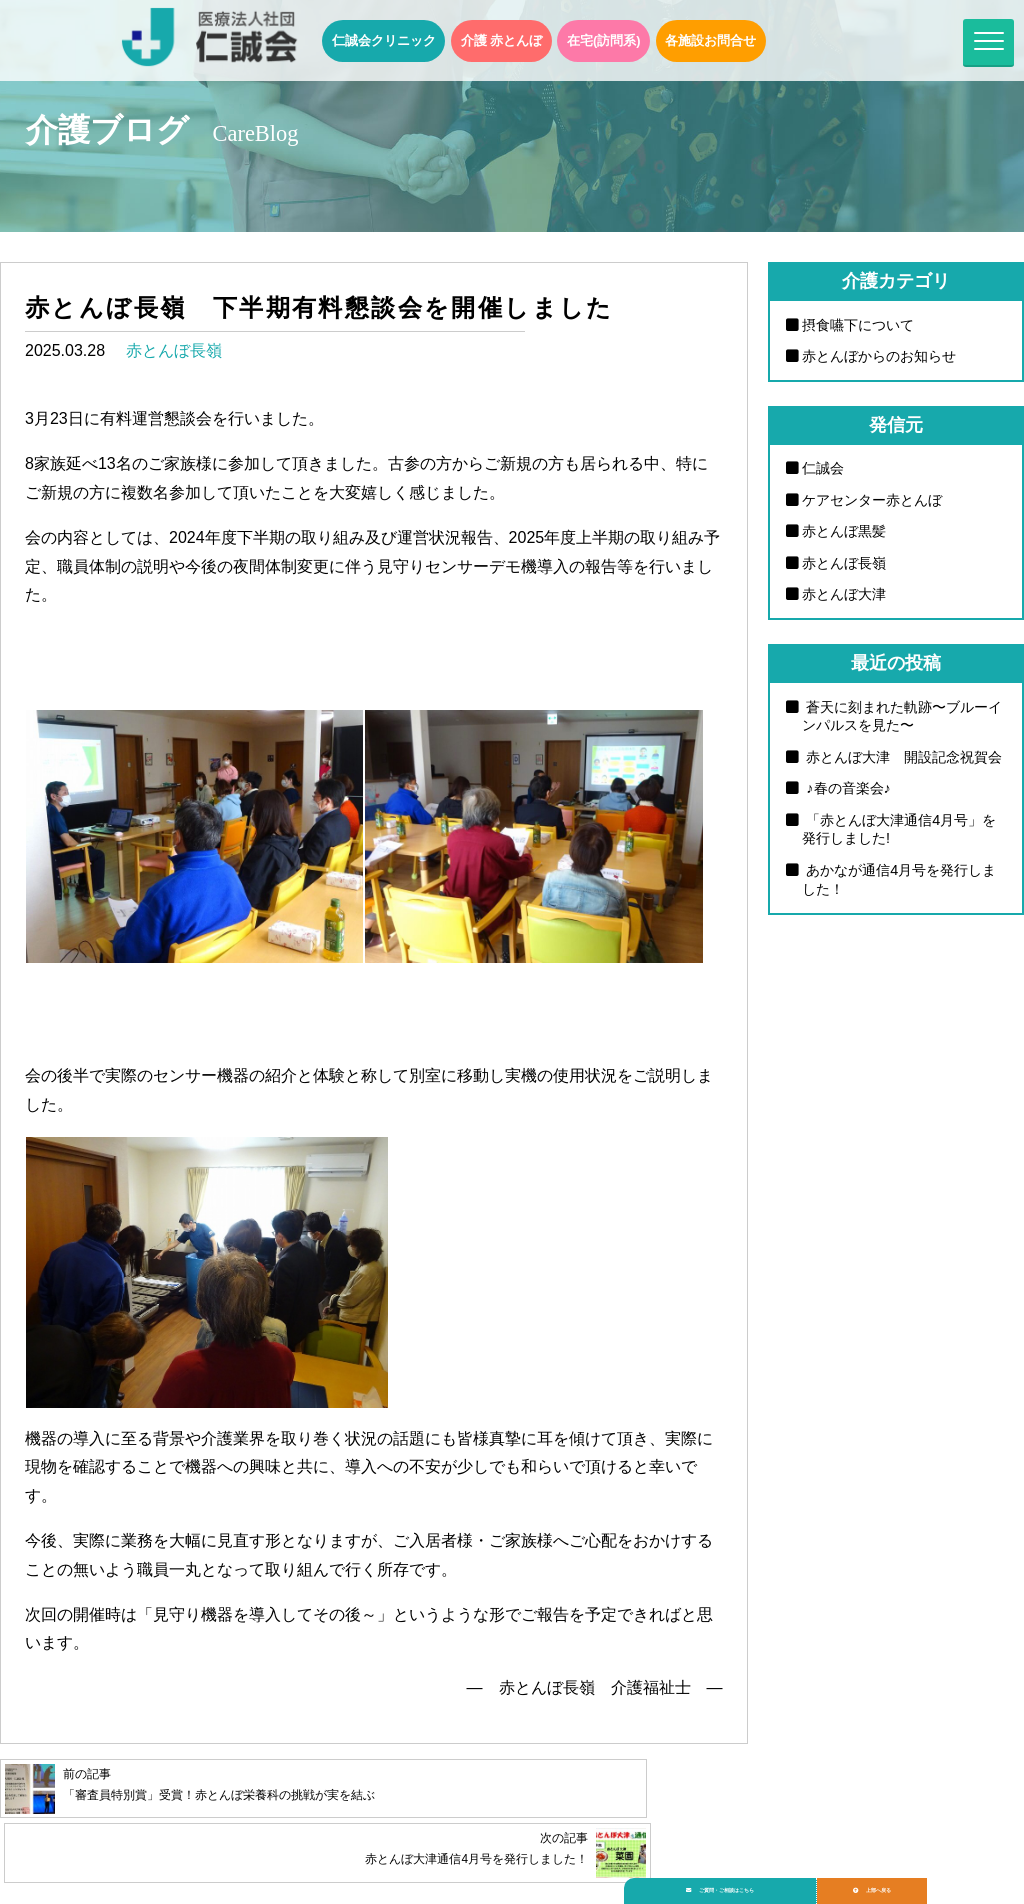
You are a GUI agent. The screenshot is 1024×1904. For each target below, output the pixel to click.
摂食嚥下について (858, 325)
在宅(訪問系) (604, 40)
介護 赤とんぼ (502, 40)
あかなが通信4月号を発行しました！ (899, 879)
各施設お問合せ (710, 40)
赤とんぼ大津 (844, 594)
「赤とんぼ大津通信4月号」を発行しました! (899, 829)
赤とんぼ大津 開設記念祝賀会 (902, 757)
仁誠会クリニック (384, 40)
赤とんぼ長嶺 (174, 350)
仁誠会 (823, 468)
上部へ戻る (913, 1880)
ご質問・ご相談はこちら (737, 1880)
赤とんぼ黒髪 (844, 531)
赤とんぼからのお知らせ (879, 356)
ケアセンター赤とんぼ (872, 500)
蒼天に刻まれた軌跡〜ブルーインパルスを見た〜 (902, 716)
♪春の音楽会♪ (846, 788)
